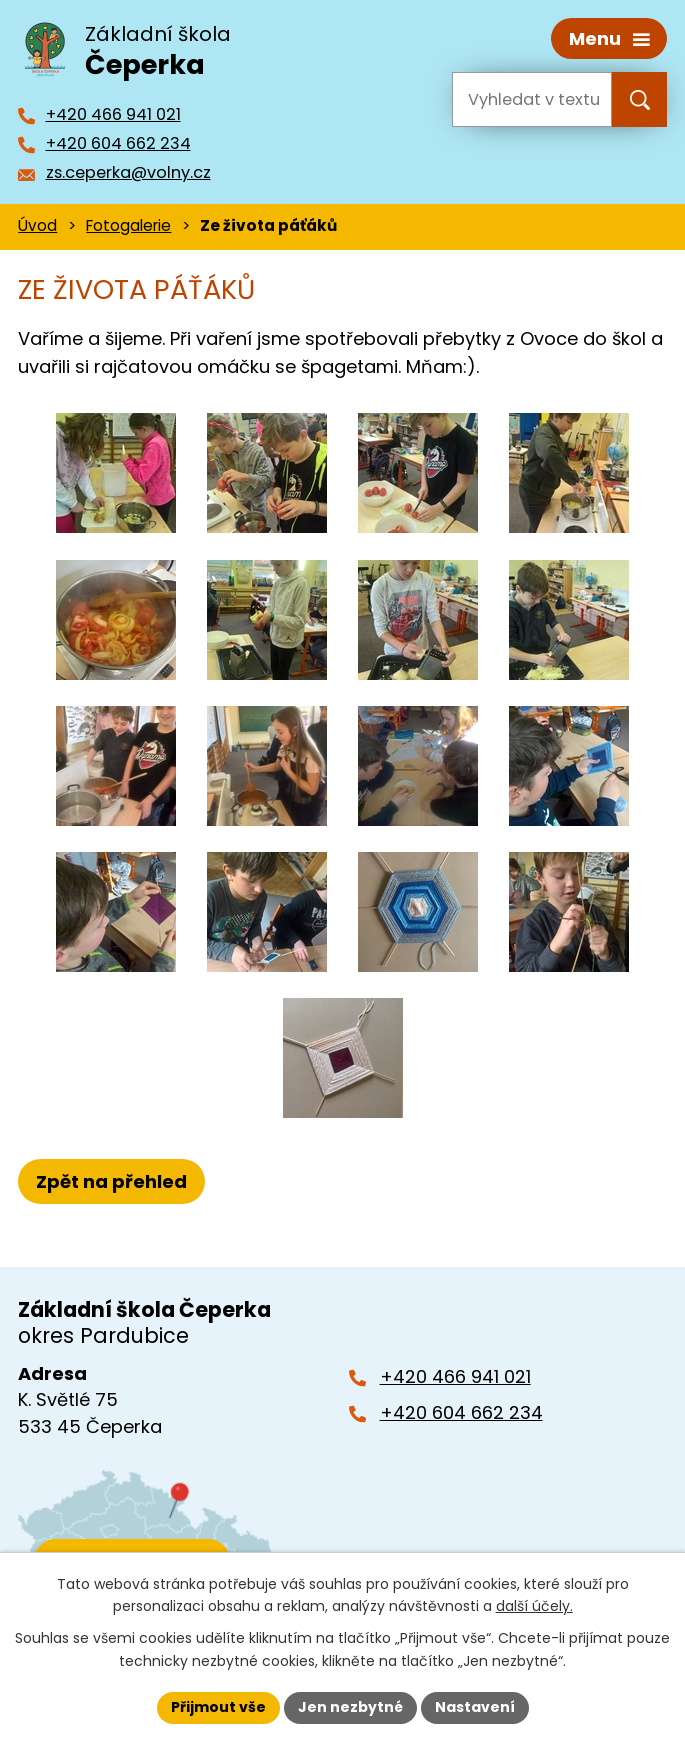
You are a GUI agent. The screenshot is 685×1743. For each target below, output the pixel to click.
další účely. (534, 1607)
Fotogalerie (128, 225)
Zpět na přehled (111, 1180)
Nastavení (475, 1707)
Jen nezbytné (350, 1707)
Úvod (37, 225)
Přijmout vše (218, 1707)
